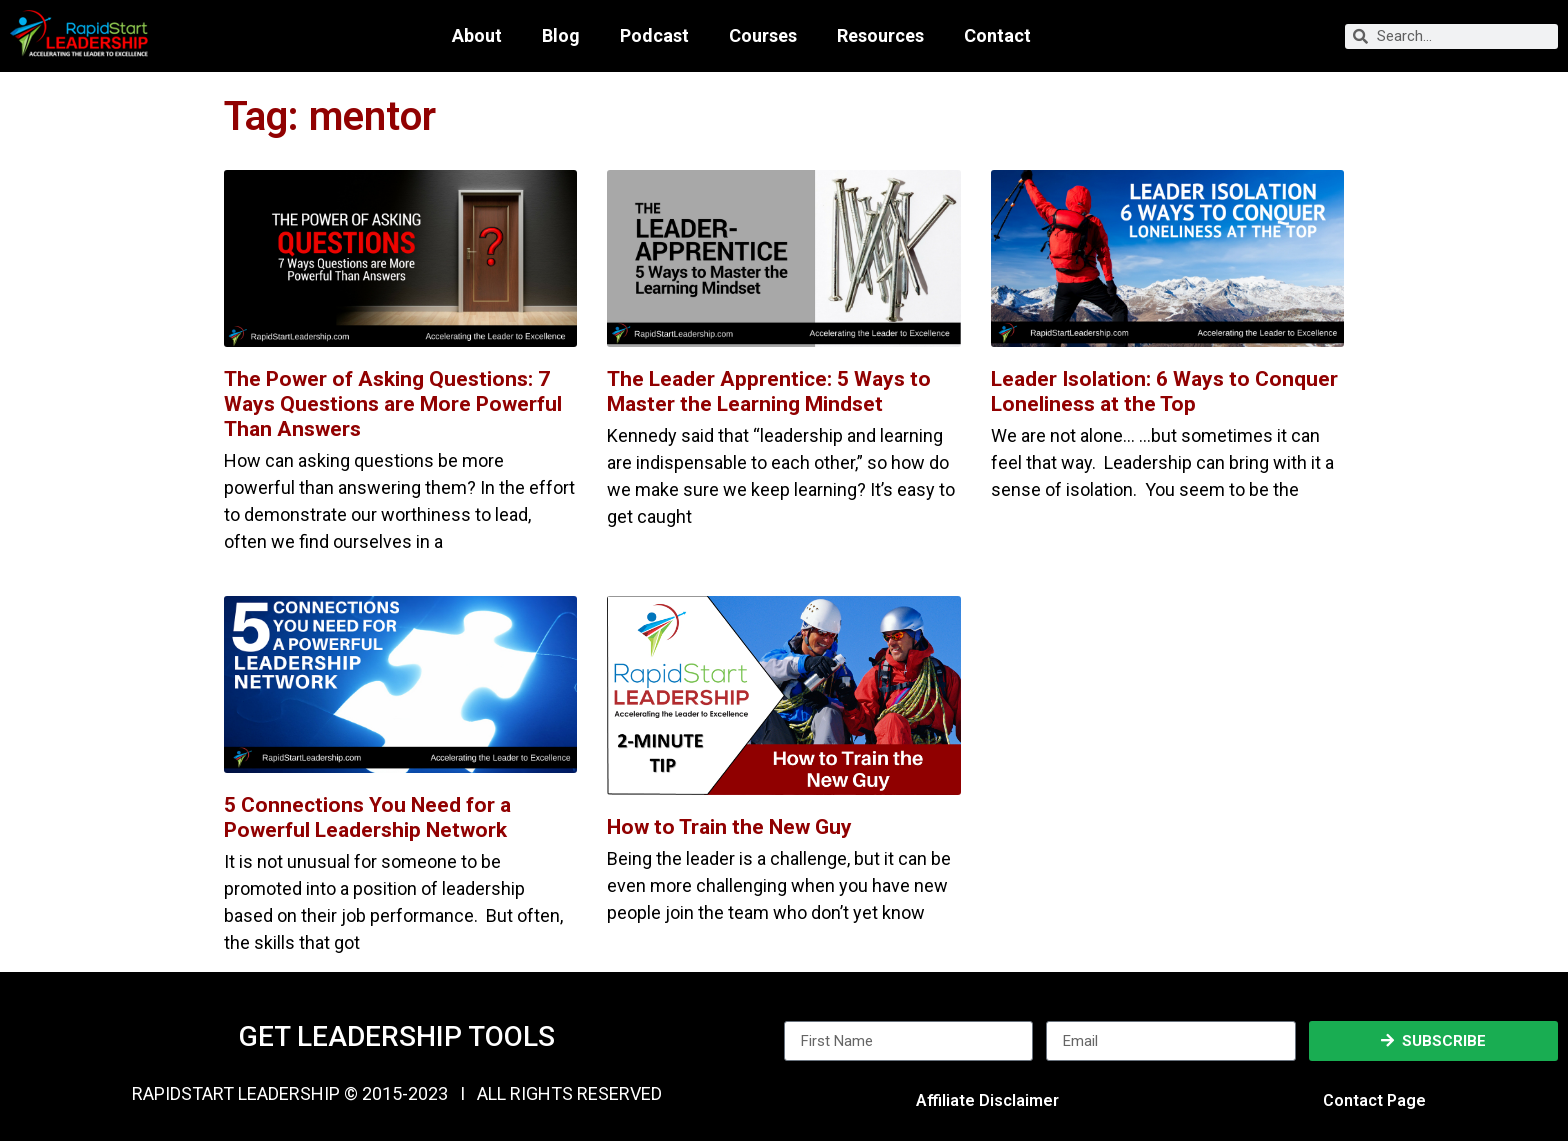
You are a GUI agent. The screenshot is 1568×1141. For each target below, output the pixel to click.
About (477, 36)
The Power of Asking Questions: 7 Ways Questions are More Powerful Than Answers (393, 404)
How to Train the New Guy (729, 827)
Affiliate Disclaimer (987, 1100)
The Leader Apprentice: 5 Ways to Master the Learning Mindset (769, 391)
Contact (997, 36)
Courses (763, 36)
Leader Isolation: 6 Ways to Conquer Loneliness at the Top (1164, 391)
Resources (880, 36)
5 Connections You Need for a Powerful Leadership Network (367, 817)
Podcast (654, 36)
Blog (561, 36)
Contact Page (1374, 1100)
